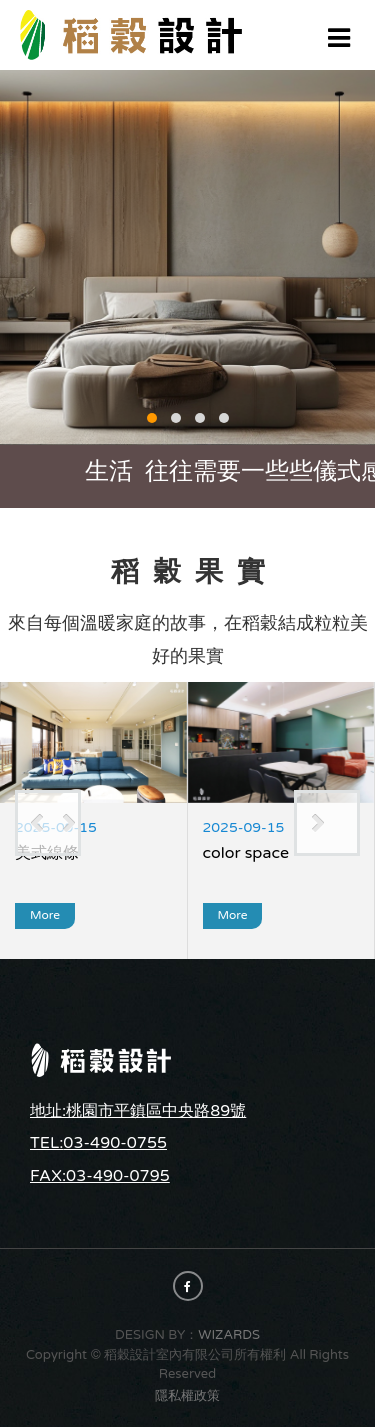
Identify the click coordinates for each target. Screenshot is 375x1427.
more (45, 915)
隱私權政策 (187, 1396)
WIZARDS (229, 1335)
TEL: (46, 1143)
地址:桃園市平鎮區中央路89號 (138, 1111)
